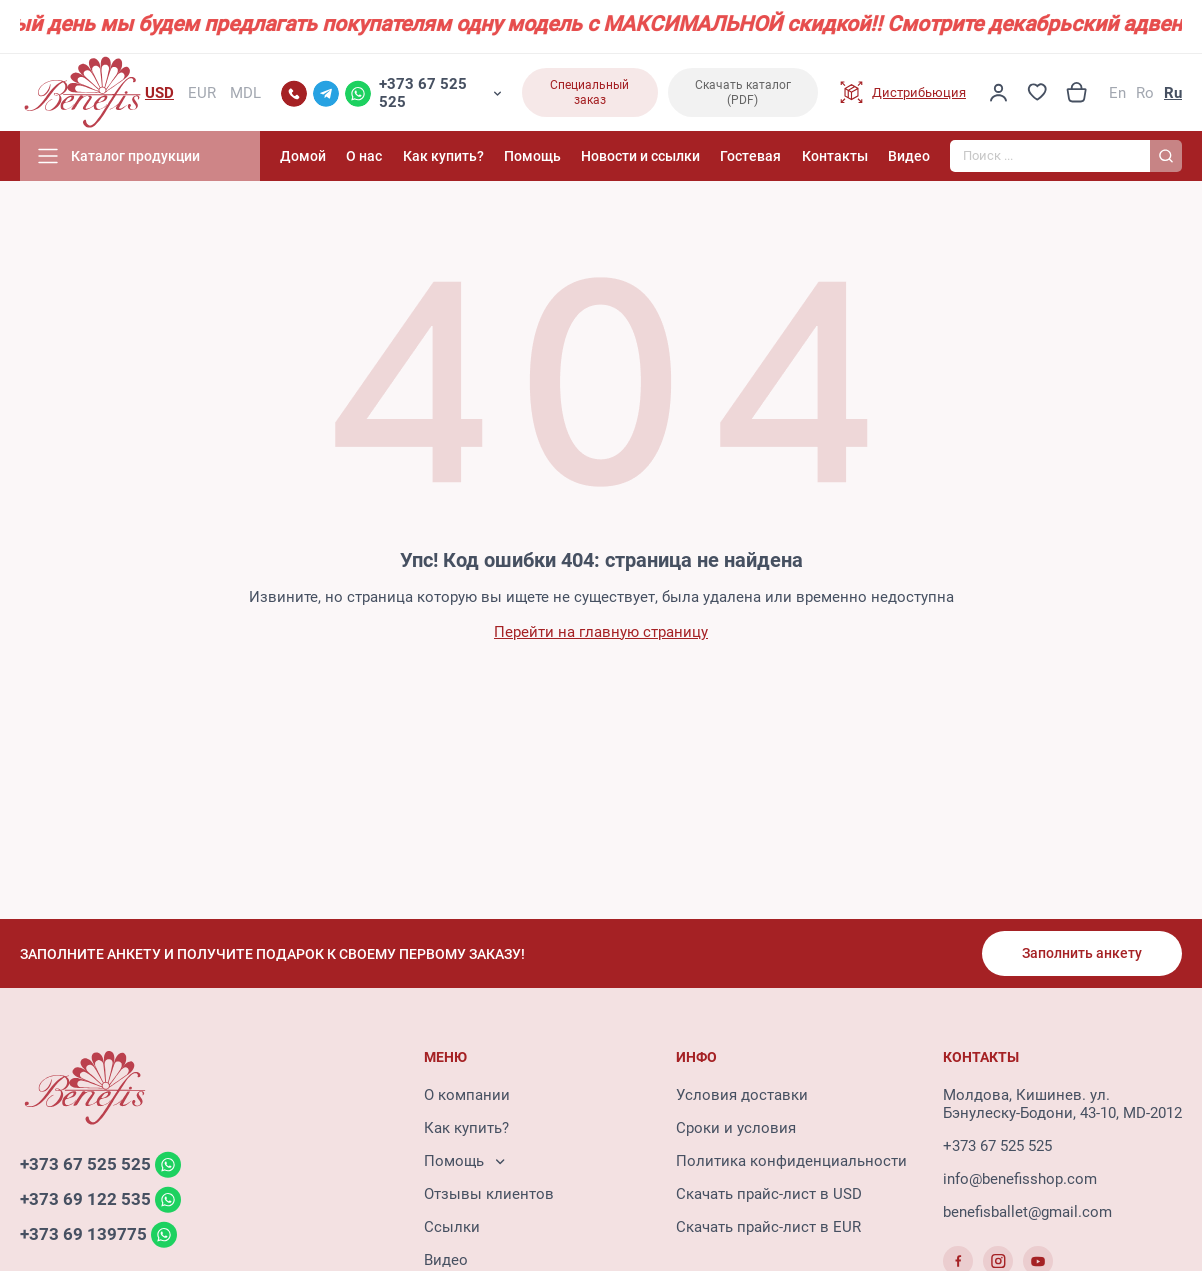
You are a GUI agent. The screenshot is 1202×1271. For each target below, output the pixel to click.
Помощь (532, 156)
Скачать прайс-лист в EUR (768, 1227)
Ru (1173, 93)
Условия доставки (742, 1095)
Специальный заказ (589, 92)
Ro (1145, 93)
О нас (364, 156)
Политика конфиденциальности (791, 1161)
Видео (909, 156)
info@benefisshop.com (1020, 1179)
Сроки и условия (736, 1128)
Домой (303, 156)
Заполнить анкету (1082, 953)
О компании (467, 1095)
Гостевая (750, 156)
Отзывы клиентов (489, 1194)
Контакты (835, 156)
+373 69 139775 (83, 1234)
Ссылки (452, 1227)
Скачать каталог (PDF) (743, 92)
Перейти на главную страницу (601, 632)
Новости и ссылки (640, 156)
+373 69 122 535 (85, 1199)
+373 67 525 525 (423, 93)
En (1117, 93)
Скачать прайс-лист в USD (769, 1194)
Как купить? (443, 156)
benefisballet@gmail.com (1027, 1212)
